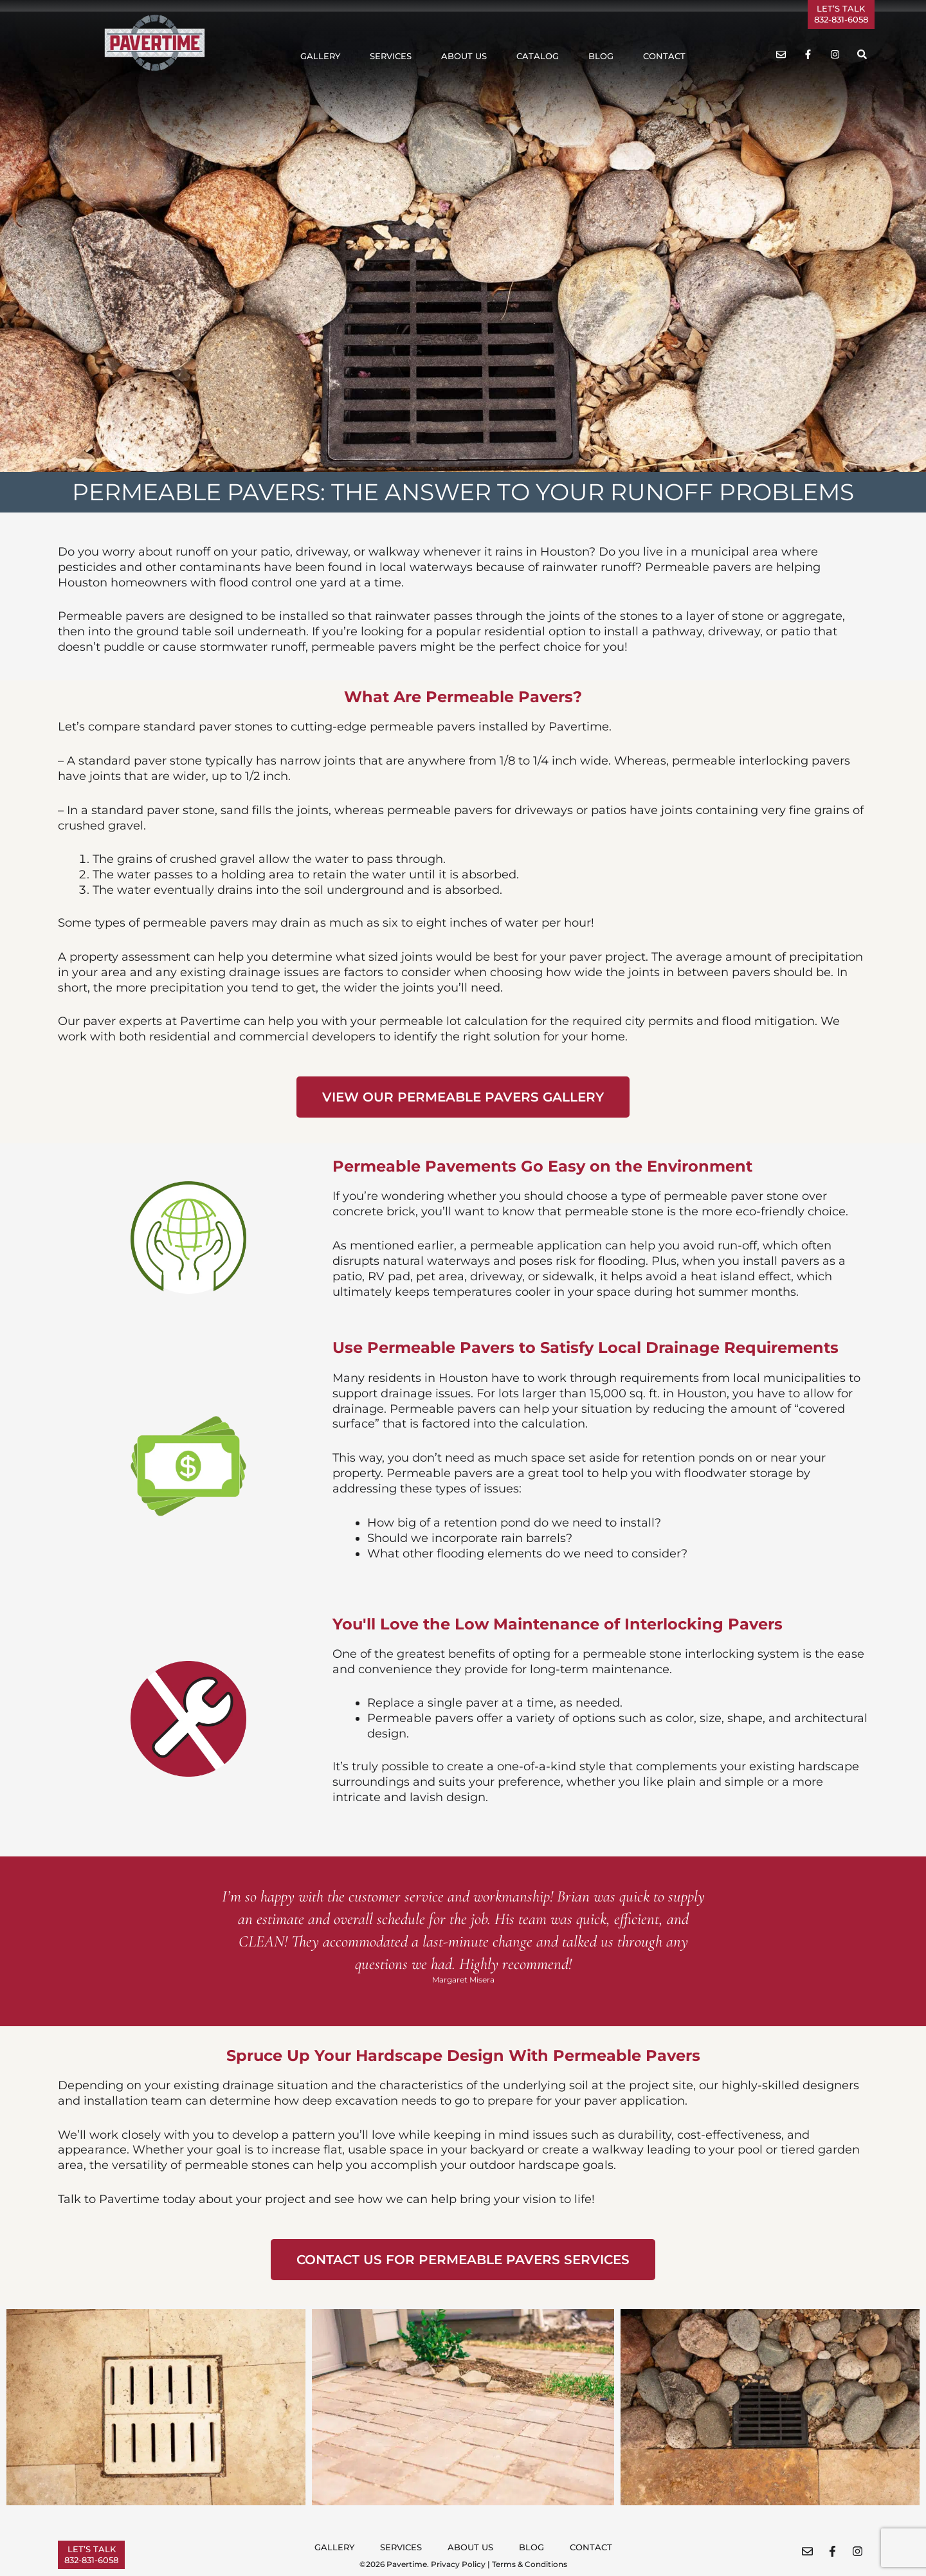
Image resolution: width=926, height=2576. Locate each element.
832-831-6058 (841, 19)
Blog (600, 56)
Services (401, 2547)
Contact (664, 56)
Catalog (537, 56)
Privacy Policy (458, 2564)
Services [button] (391, 56)
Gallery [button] (320, 56)
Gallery (334, 2547)
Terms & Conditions (529, 2564)
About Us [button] (464, 56)
